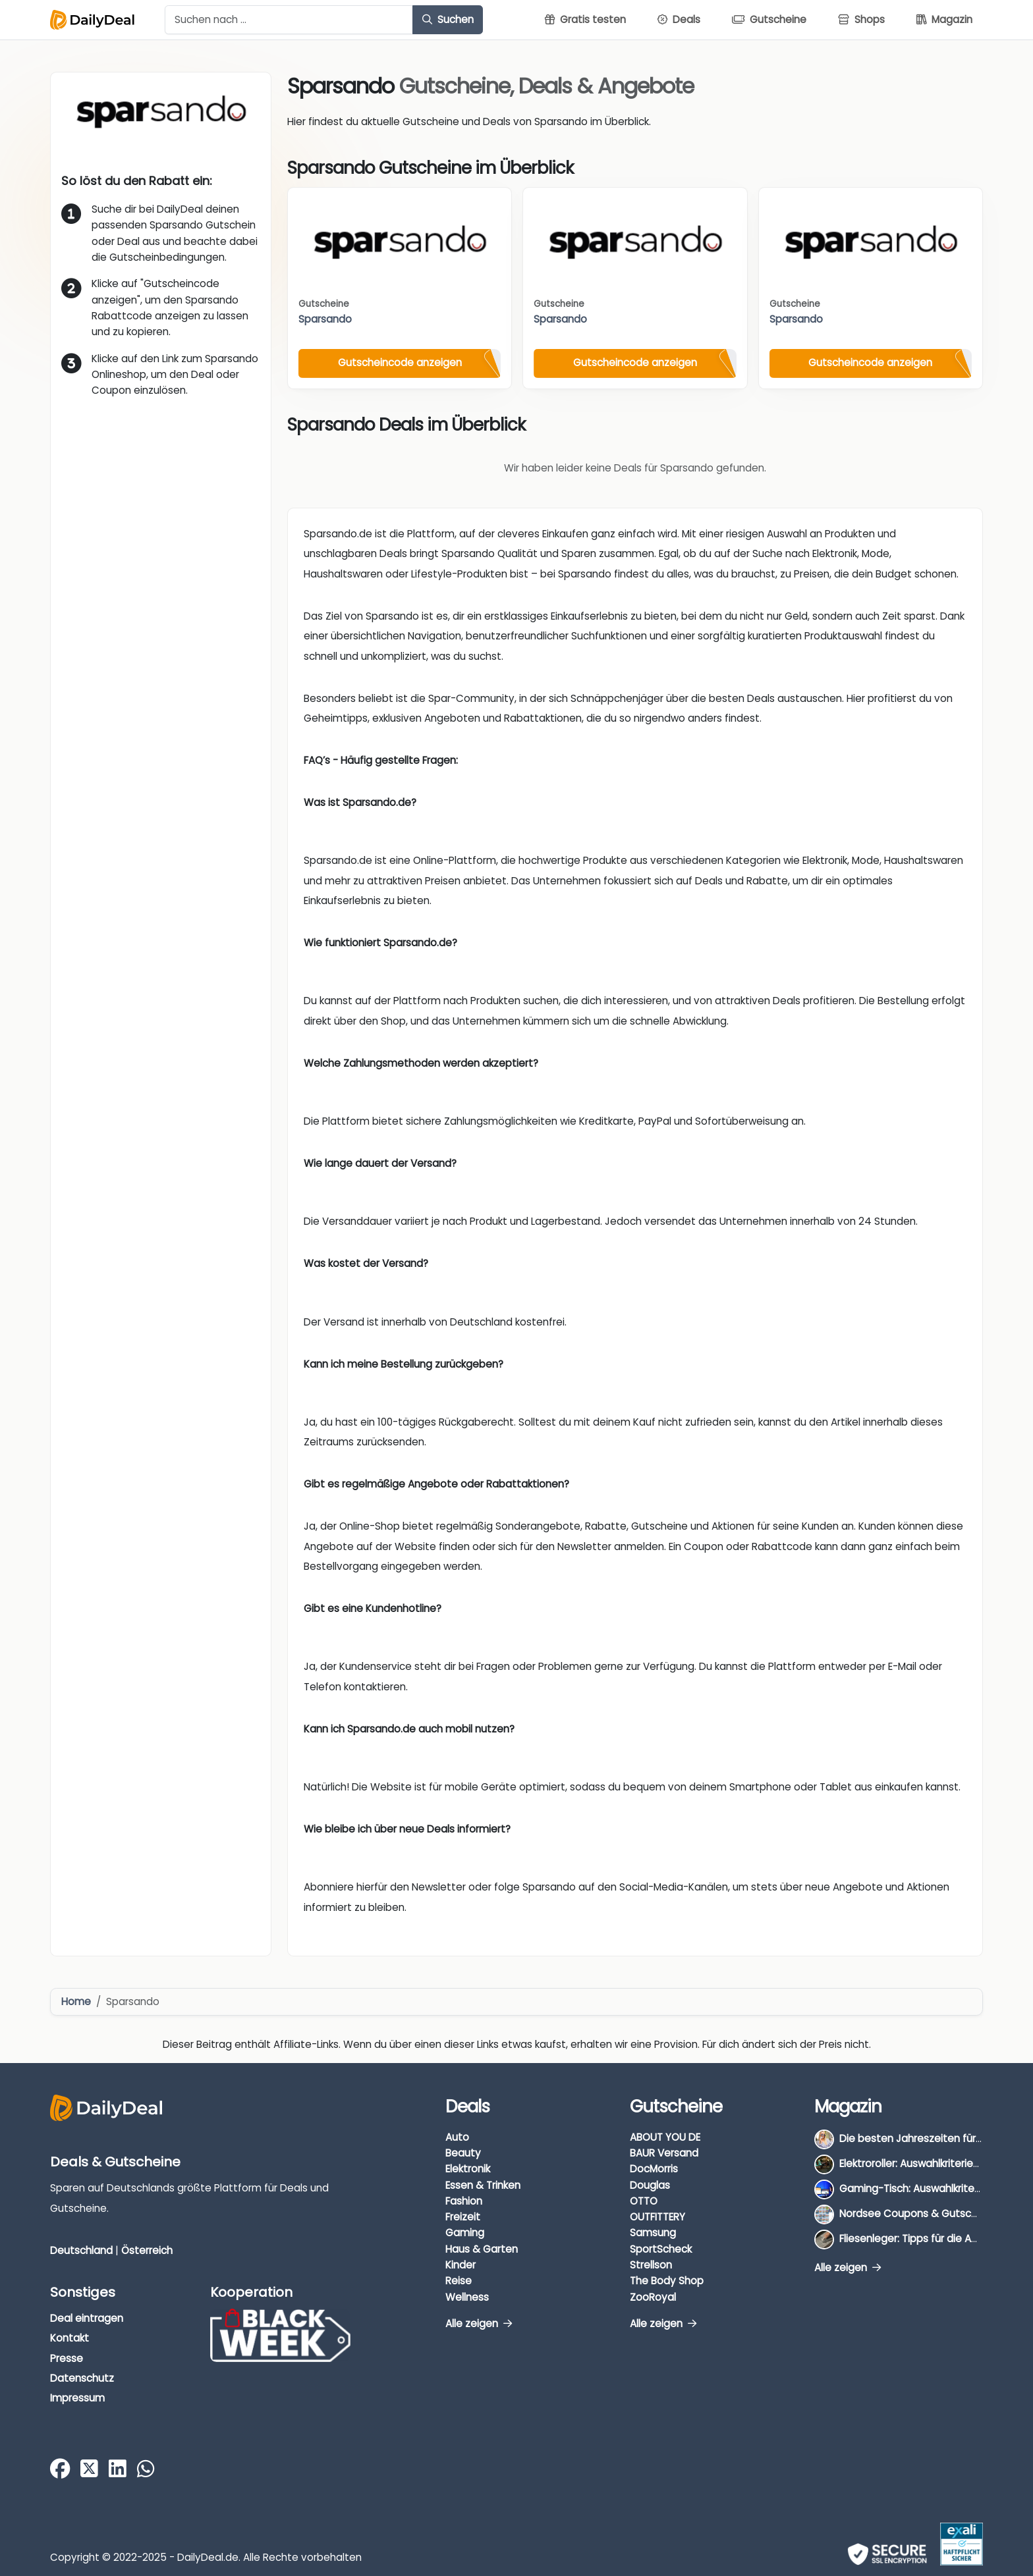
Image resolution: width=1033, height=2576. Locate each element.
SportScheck (661, 2249)
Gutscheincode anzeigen (400, 362)
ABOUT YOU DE (665, 2137)
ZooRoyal (653, 2297)
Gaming (464, 2233)
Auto (457, 2137)
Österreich (147, 2250)
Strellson (651, 2265)
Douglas (650, 2185)
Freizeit (462, 2217)
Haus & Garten (481, 2249)
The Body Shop (667, 2281)
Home (76, 2001)
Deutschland (81, 2250)
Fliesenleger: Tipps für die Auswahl (922, 2238)
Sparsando (325, 319)
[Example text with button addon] (289, 19)
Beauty (463, 2153)
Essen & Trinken (482, 2185)
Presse (66, 2358)
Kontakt (69, 2338)
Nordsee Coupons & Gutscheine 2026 (931, 2213)
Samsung (653, 2233)
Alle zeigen (478, 2323)
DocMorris (654, 2169)
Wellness (467, 2297)
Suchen (448, 19)
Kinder (460, 2265)
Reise (458, 2281)
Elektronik (467, 2169)
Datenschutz (82, 2378)
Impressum (77, 2398)
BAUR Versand (664, 2153)
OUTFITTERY (657, 2217)
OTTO (643, 2201)
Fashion (463, 2201)
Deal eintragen (86, 2318)
